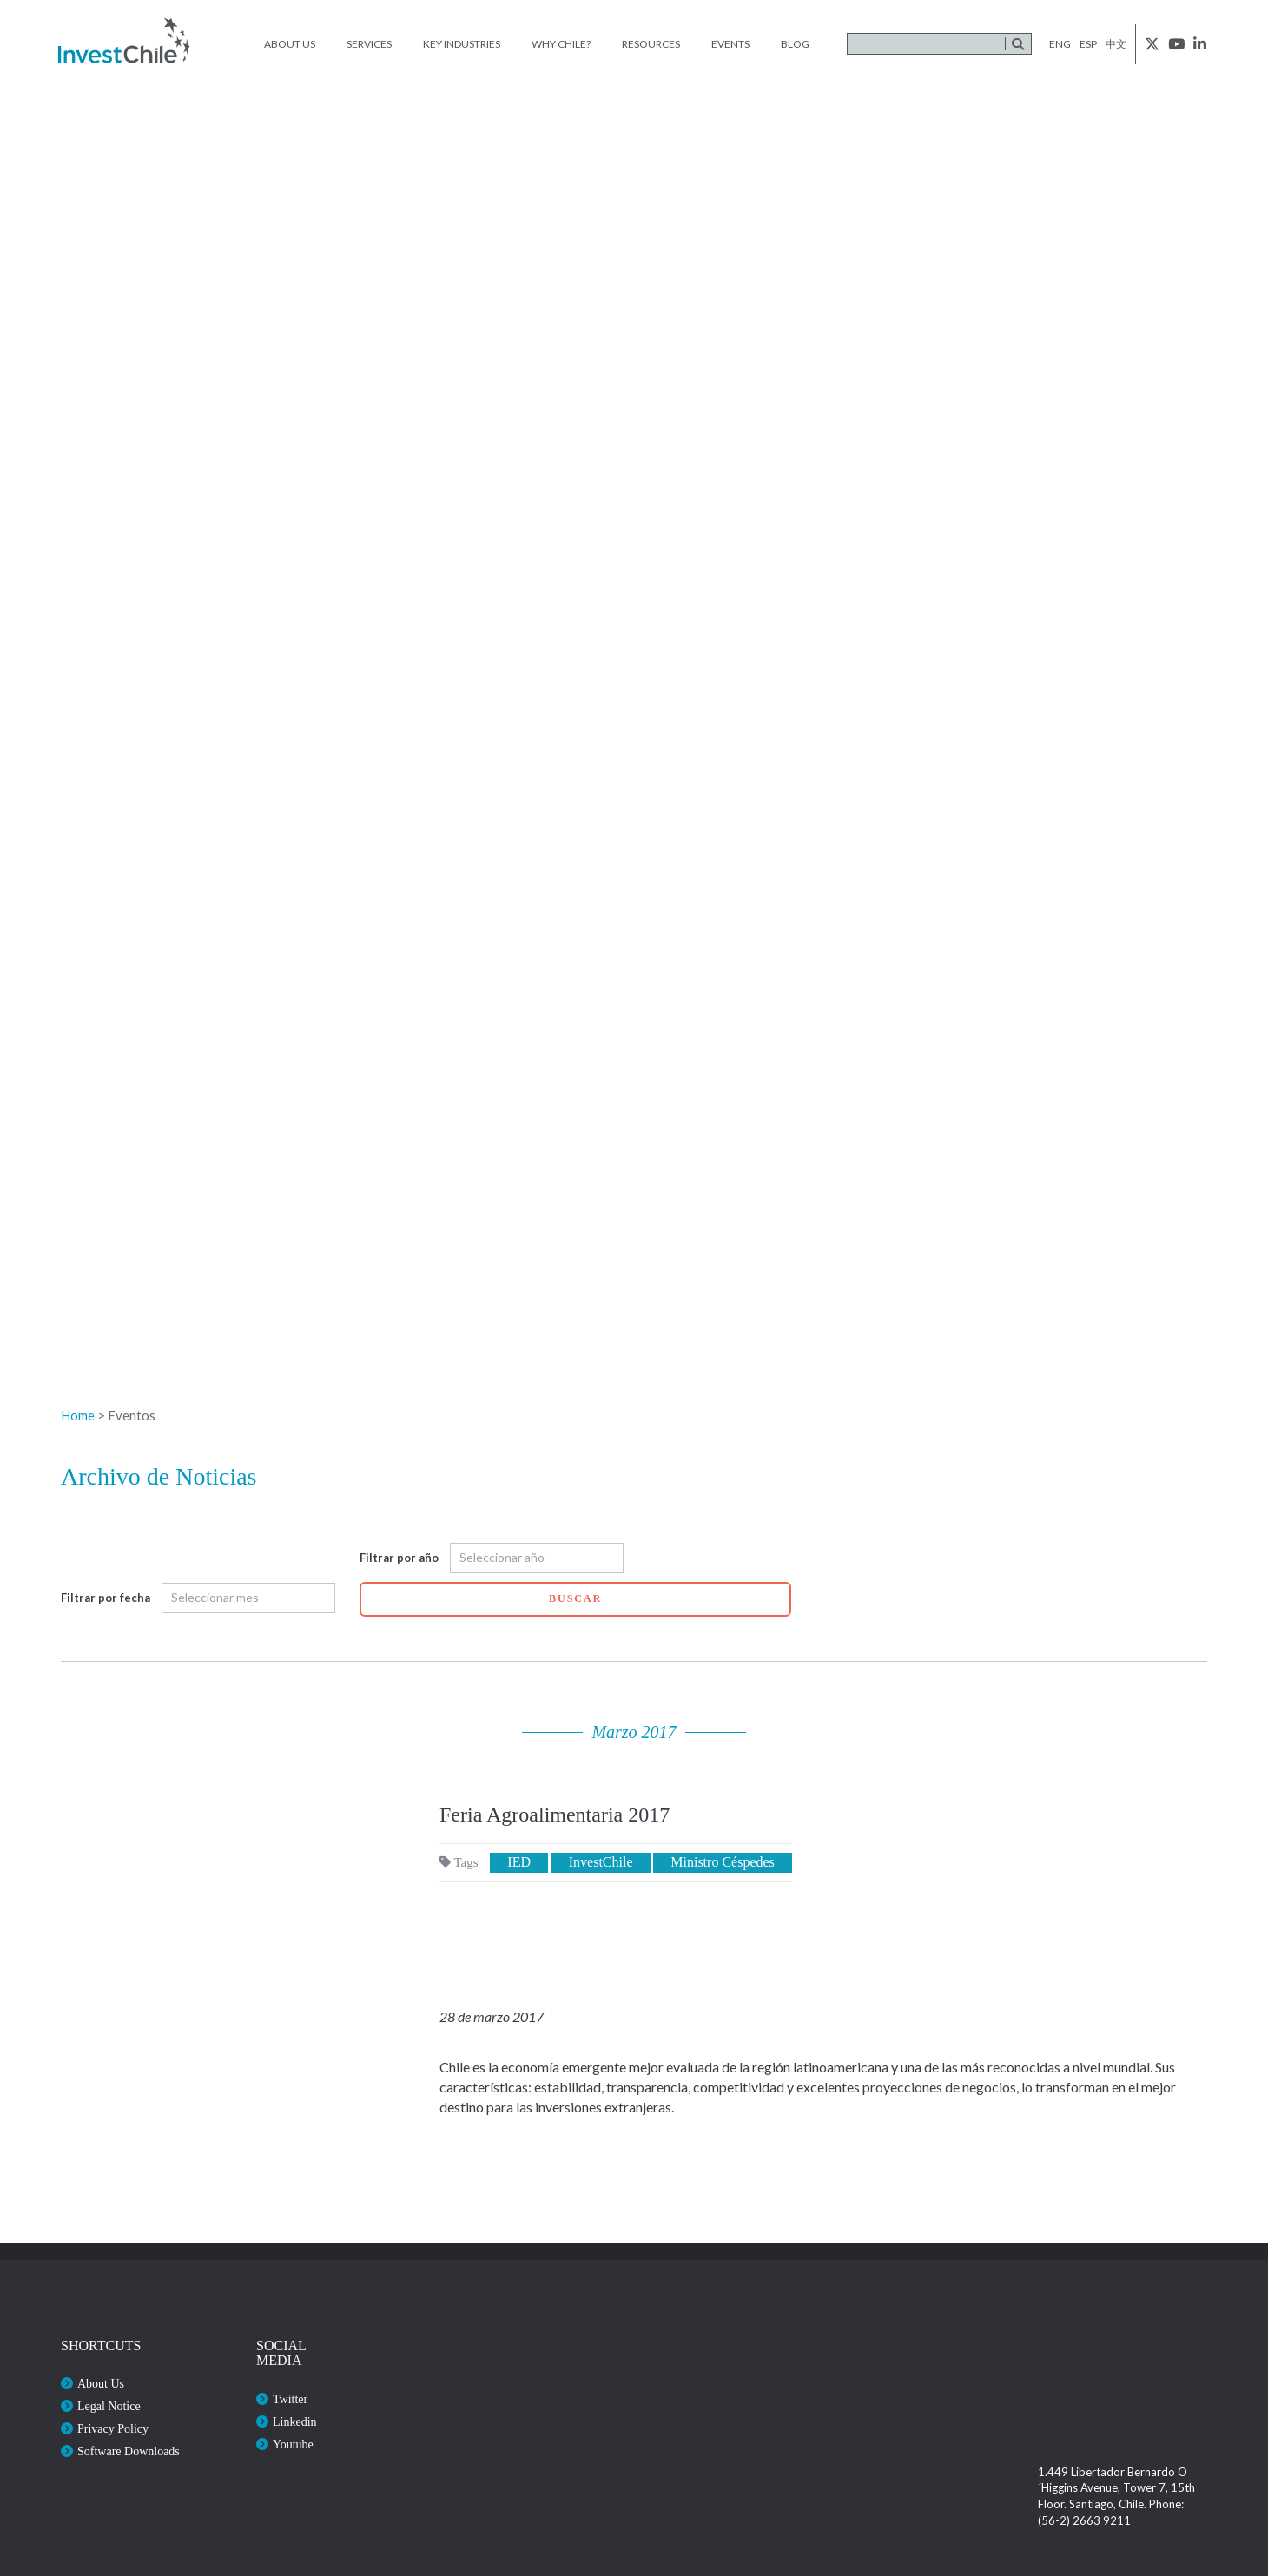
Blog (795, 43)
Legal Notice (109, 2406)
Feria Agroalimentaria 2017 (554, 1814)
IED (519, 1862)
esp (1088, 43)
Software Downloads (128, 2451)
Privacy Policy (113, 2428)
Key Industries (461, 43)
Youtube (293, 2444)
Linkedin (295, 2421)
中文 (1116, 43)
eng (1060, 43)
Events (730, 43)
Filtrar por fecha (105, 1597)
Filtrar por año (399, 1558)
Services (369, 43)
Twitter (290, 2399)
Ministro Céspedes (722, 1862)
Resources (651, 43)
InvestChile (601, 1862)
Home (78, 1415)
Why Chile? (561, 43)
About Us (289, 43)
